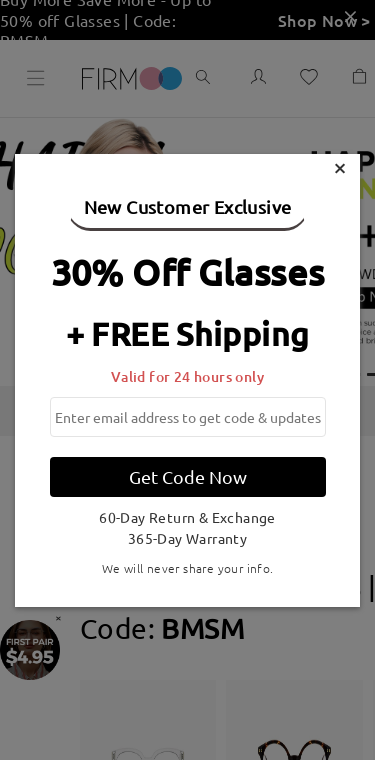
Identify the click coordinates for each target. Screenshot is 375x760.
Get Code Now (188, 476)
